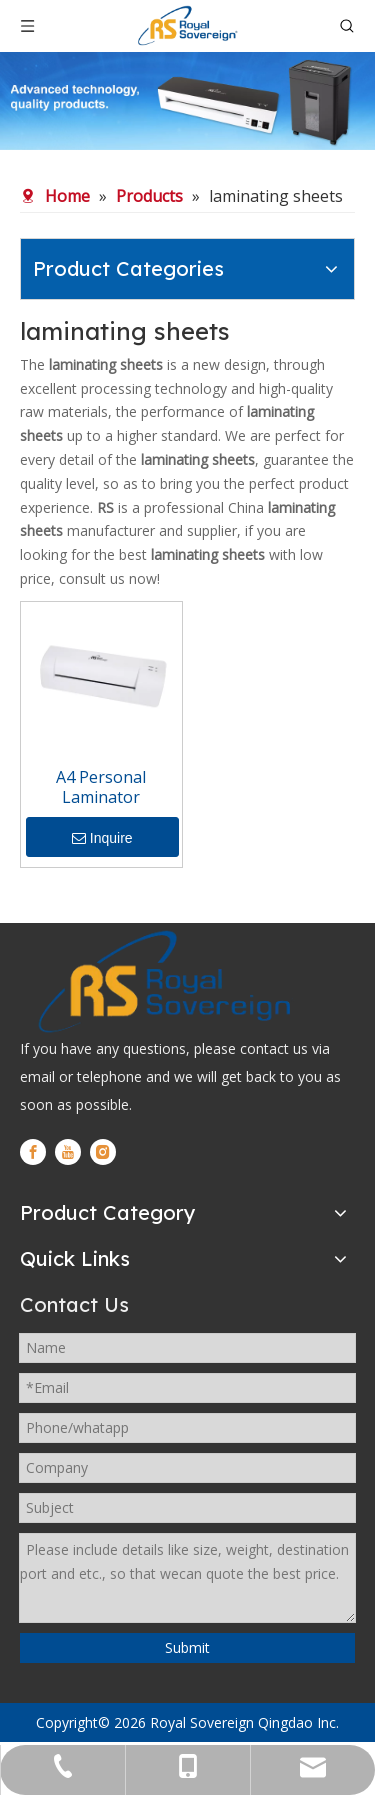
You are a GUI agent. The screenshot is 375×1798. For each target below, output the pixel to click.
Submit (187, 1647)
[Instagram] (103, 1152)
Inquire (102, 838)
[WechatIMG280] (187, 101)
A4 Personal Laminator (101, 787)
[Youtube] (68, 1152)
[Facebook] (33, 1152)
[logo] (162, 981)
